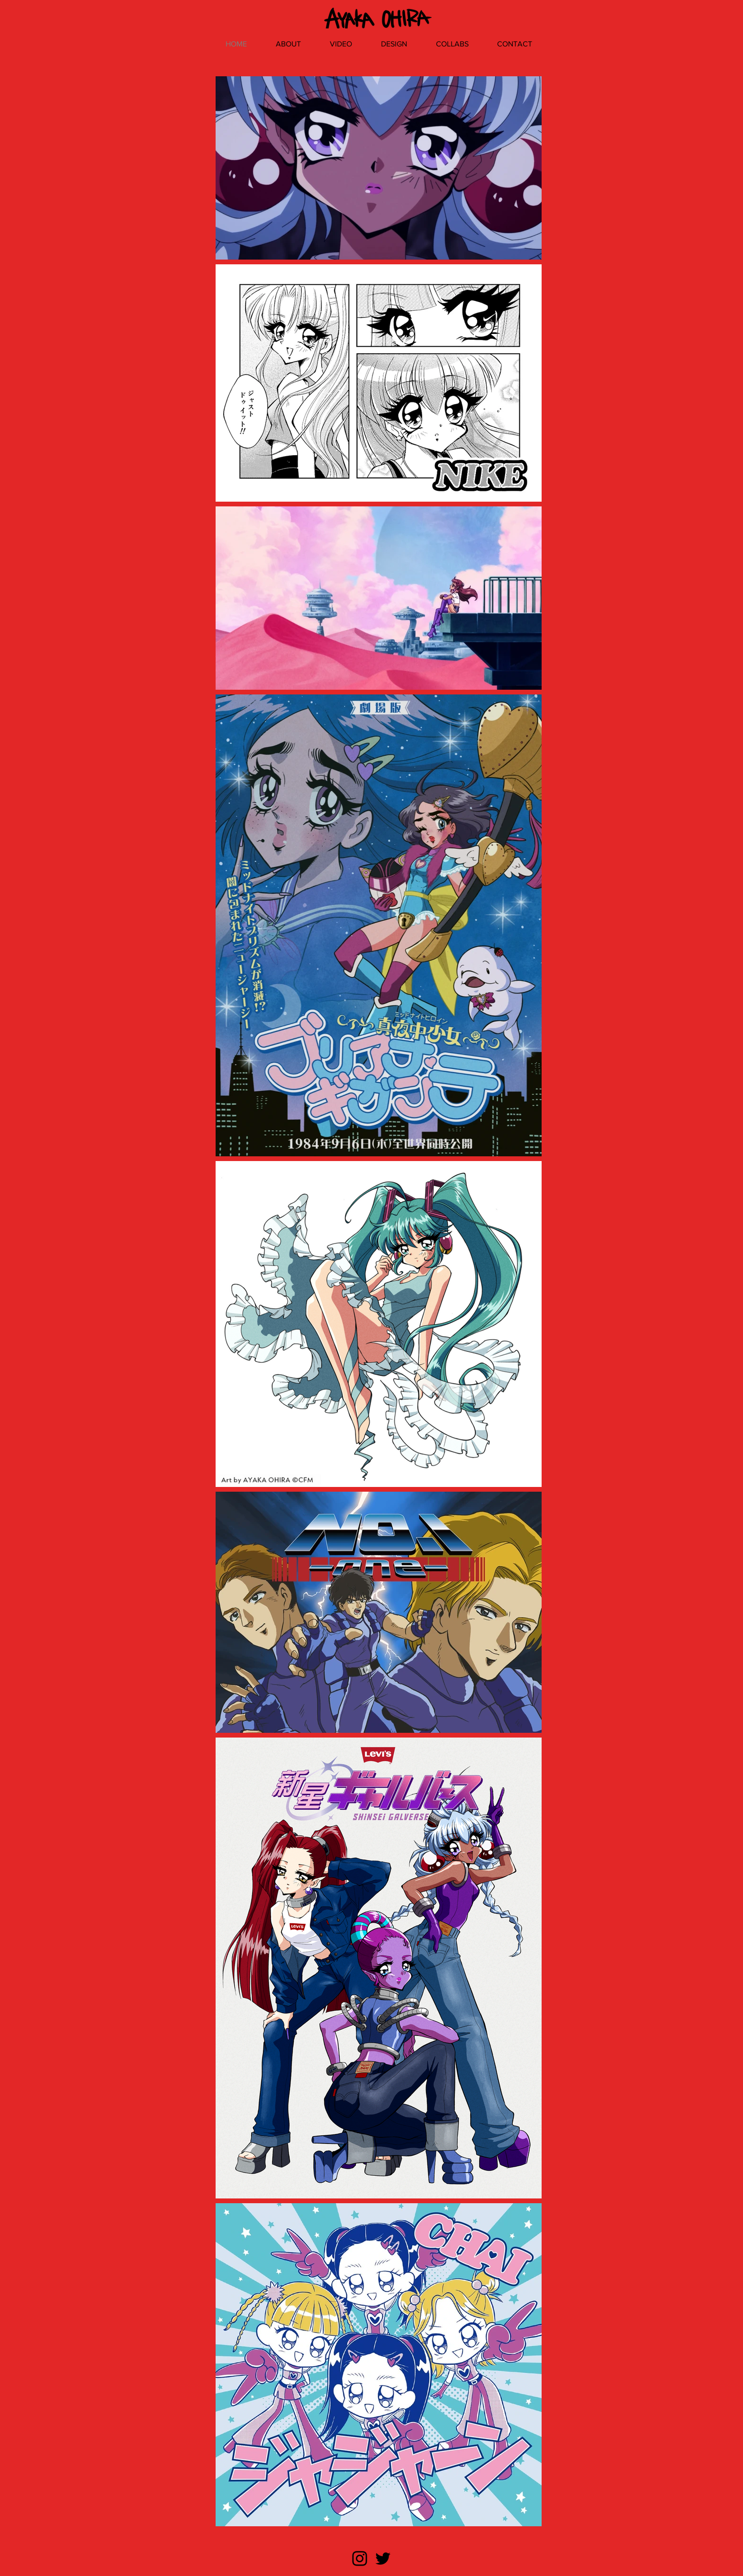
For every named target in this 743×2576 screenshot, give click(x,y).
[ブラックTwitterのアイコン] (383, 2558)
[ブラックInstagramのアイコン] (360, 2558)
